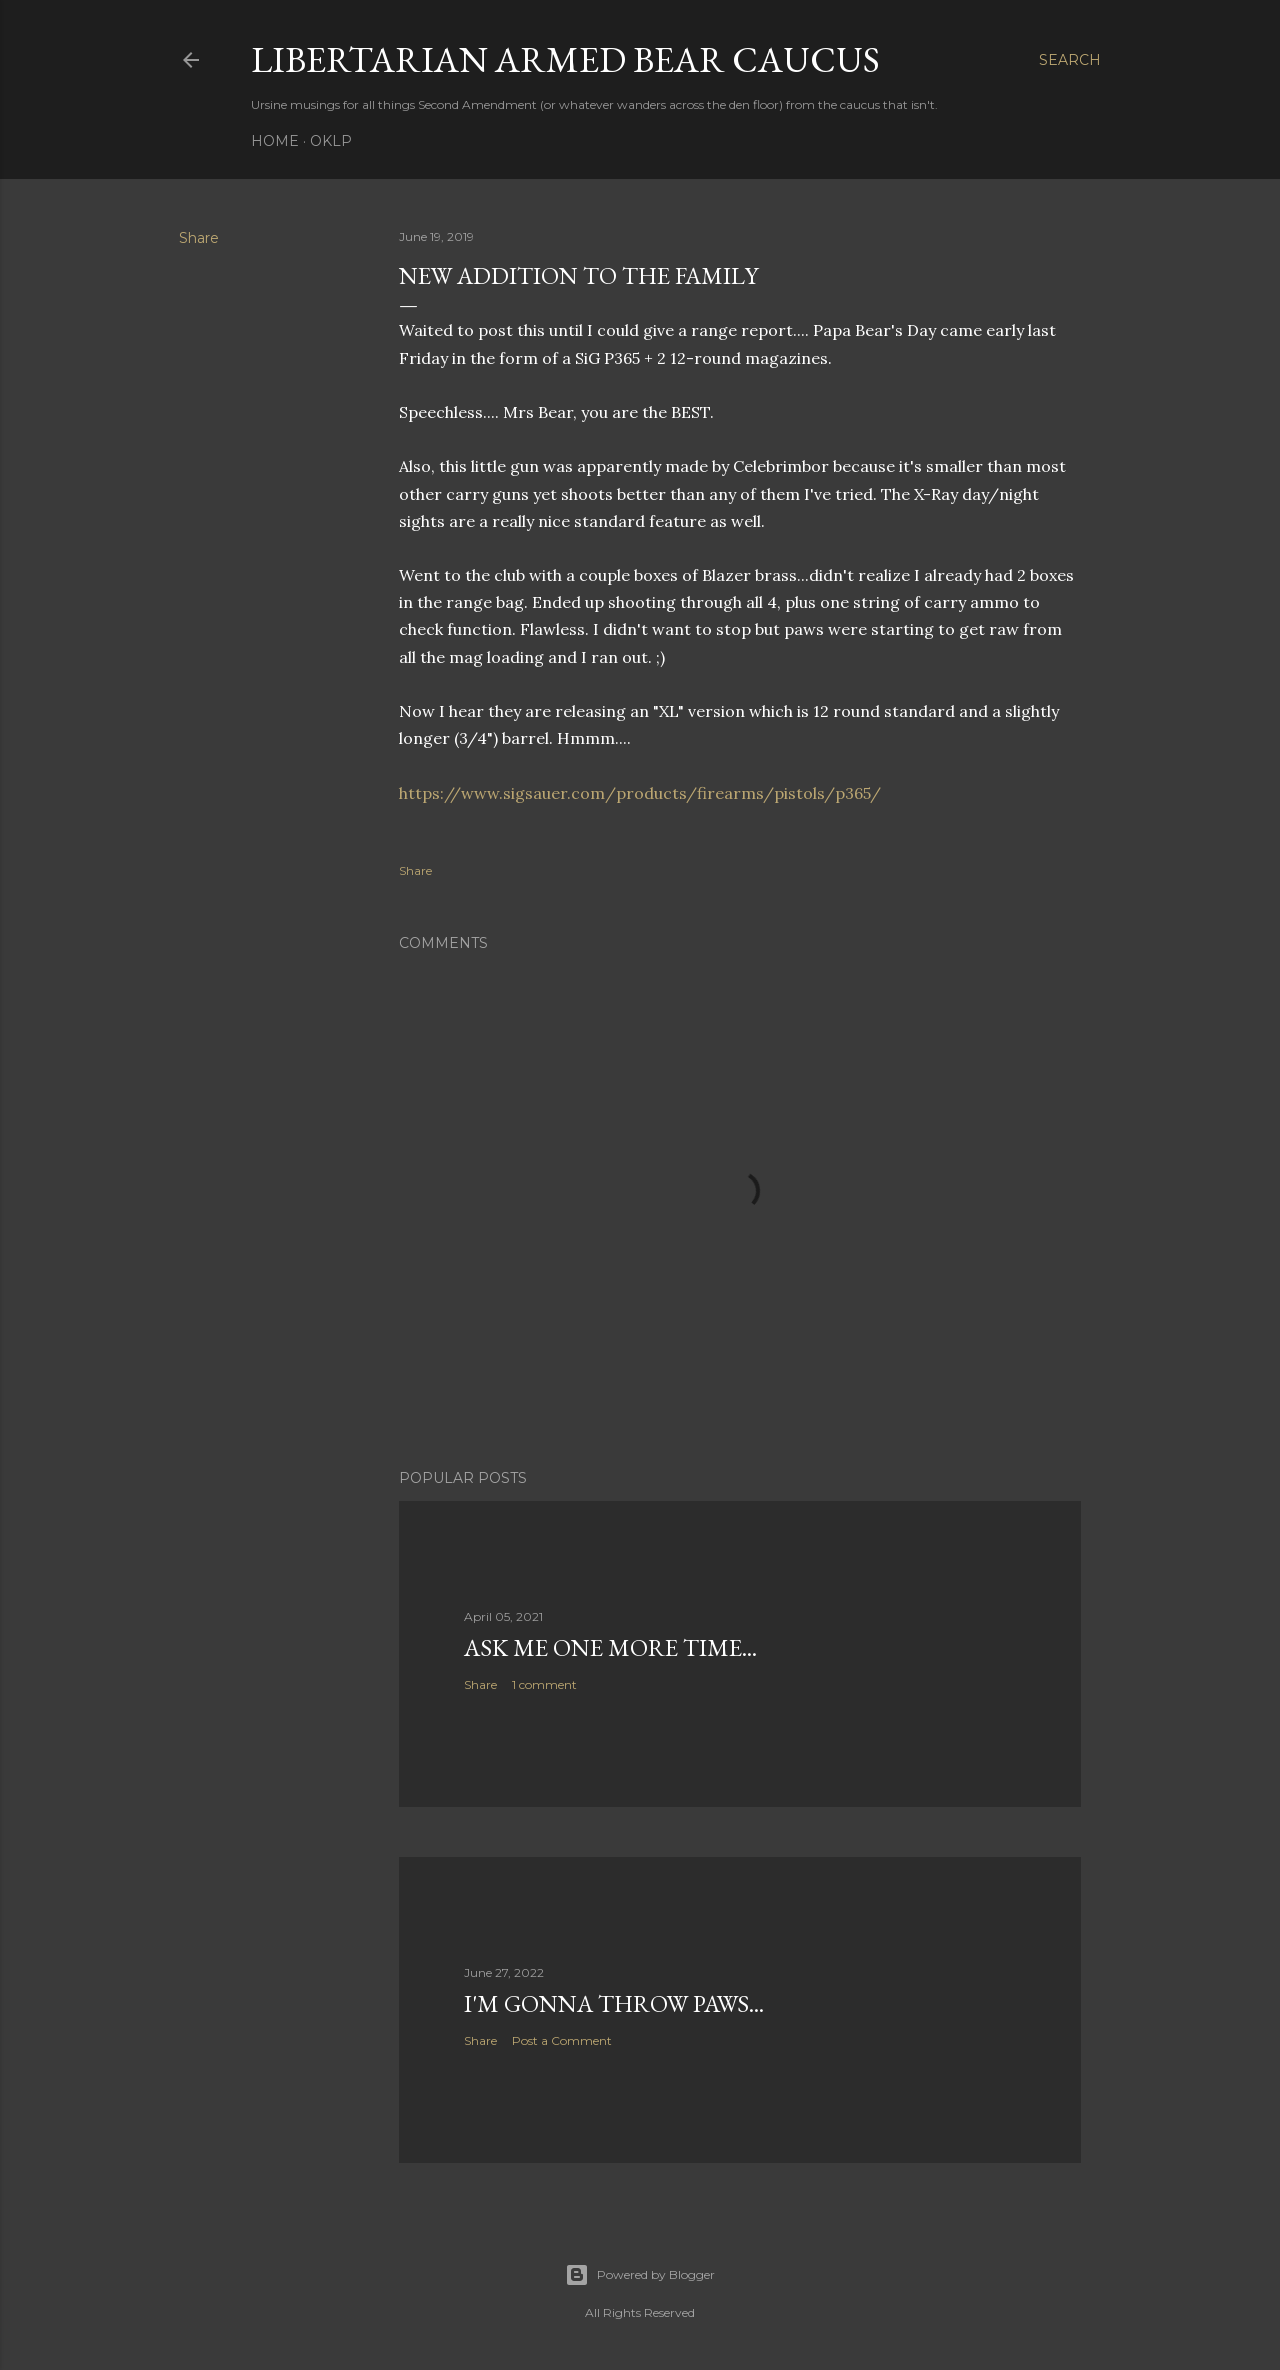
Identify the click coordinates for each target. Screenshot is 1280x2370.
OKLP (331, 141)
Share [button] (199, 238)
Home (275, 141)
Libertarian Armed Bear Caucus (565, 59)
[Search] (1070, 60)
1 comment (544, 1684)
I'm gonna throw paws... (614, 2003)
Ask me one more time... (610, 1647)
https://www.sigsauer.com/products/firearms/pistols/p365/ (640, 793)
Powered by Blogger (640, 2275)
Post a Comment (562, 2040)
